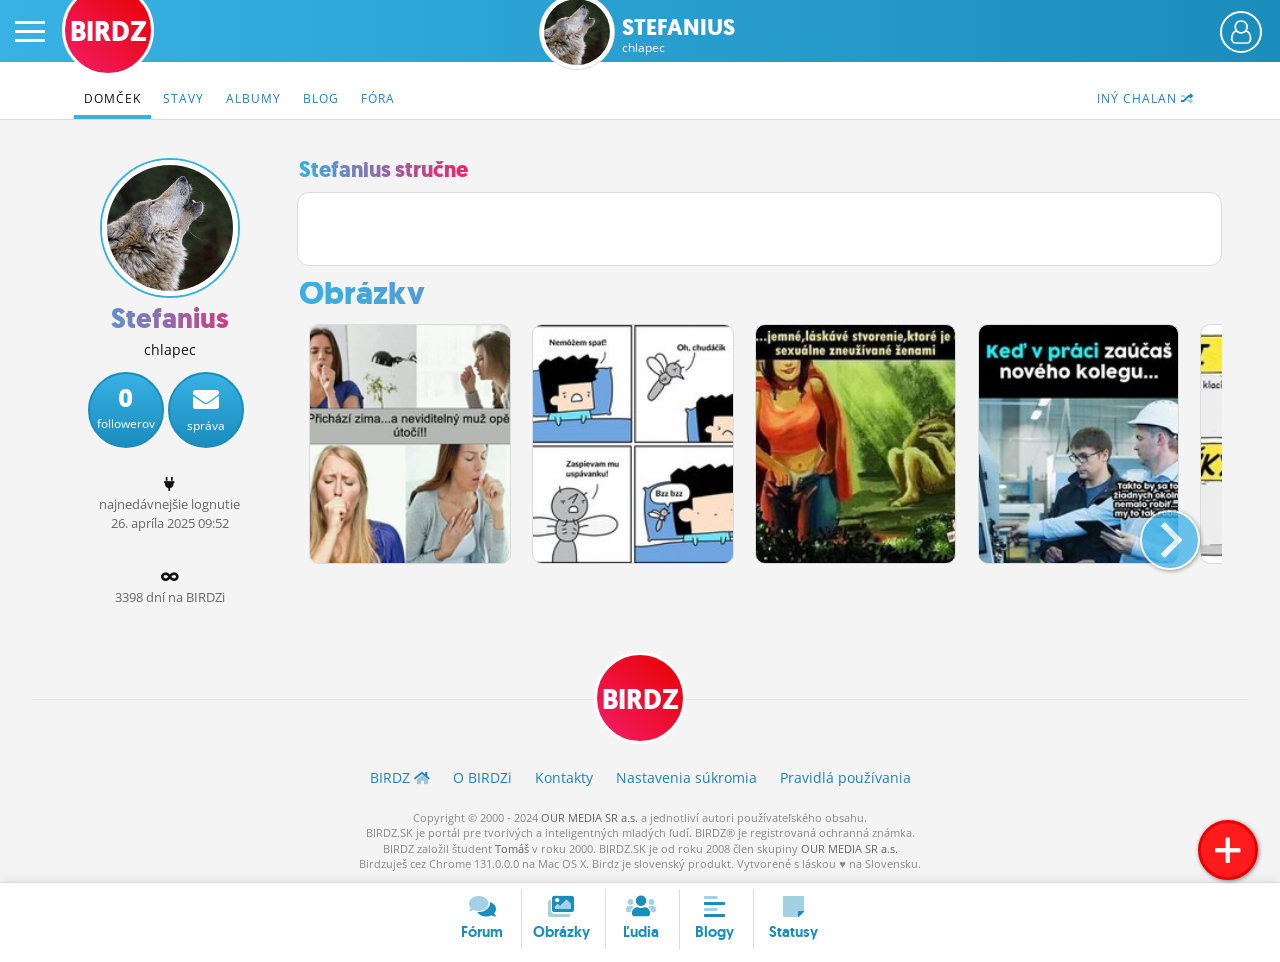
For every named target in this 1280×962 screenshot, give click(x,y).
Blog (321, 98)
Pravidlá (845, 777)
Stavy (183, 98)
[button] (1153, 532)
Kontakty (564, 777)
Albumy (253, 98)
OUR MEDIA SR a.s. (589, 817)
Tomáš (512, 848)
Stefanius (678, 35)
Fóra (378, 98)
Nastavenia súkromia (686, 777)
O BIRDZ (482, 777)
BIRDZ (640, 699)
